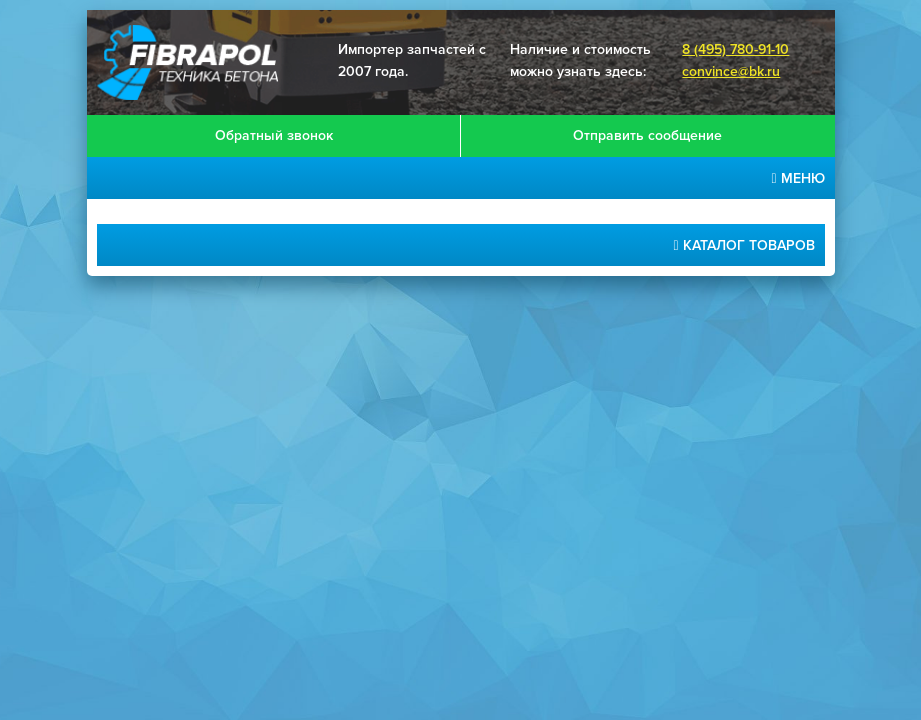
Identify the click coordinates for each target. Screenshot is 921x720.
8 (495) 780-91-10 (735, 49)
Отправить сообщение (647, 135)
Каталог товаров (743, 245)
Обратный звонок (274, 135)
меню (797, 178)
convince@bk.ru (731, 71)
